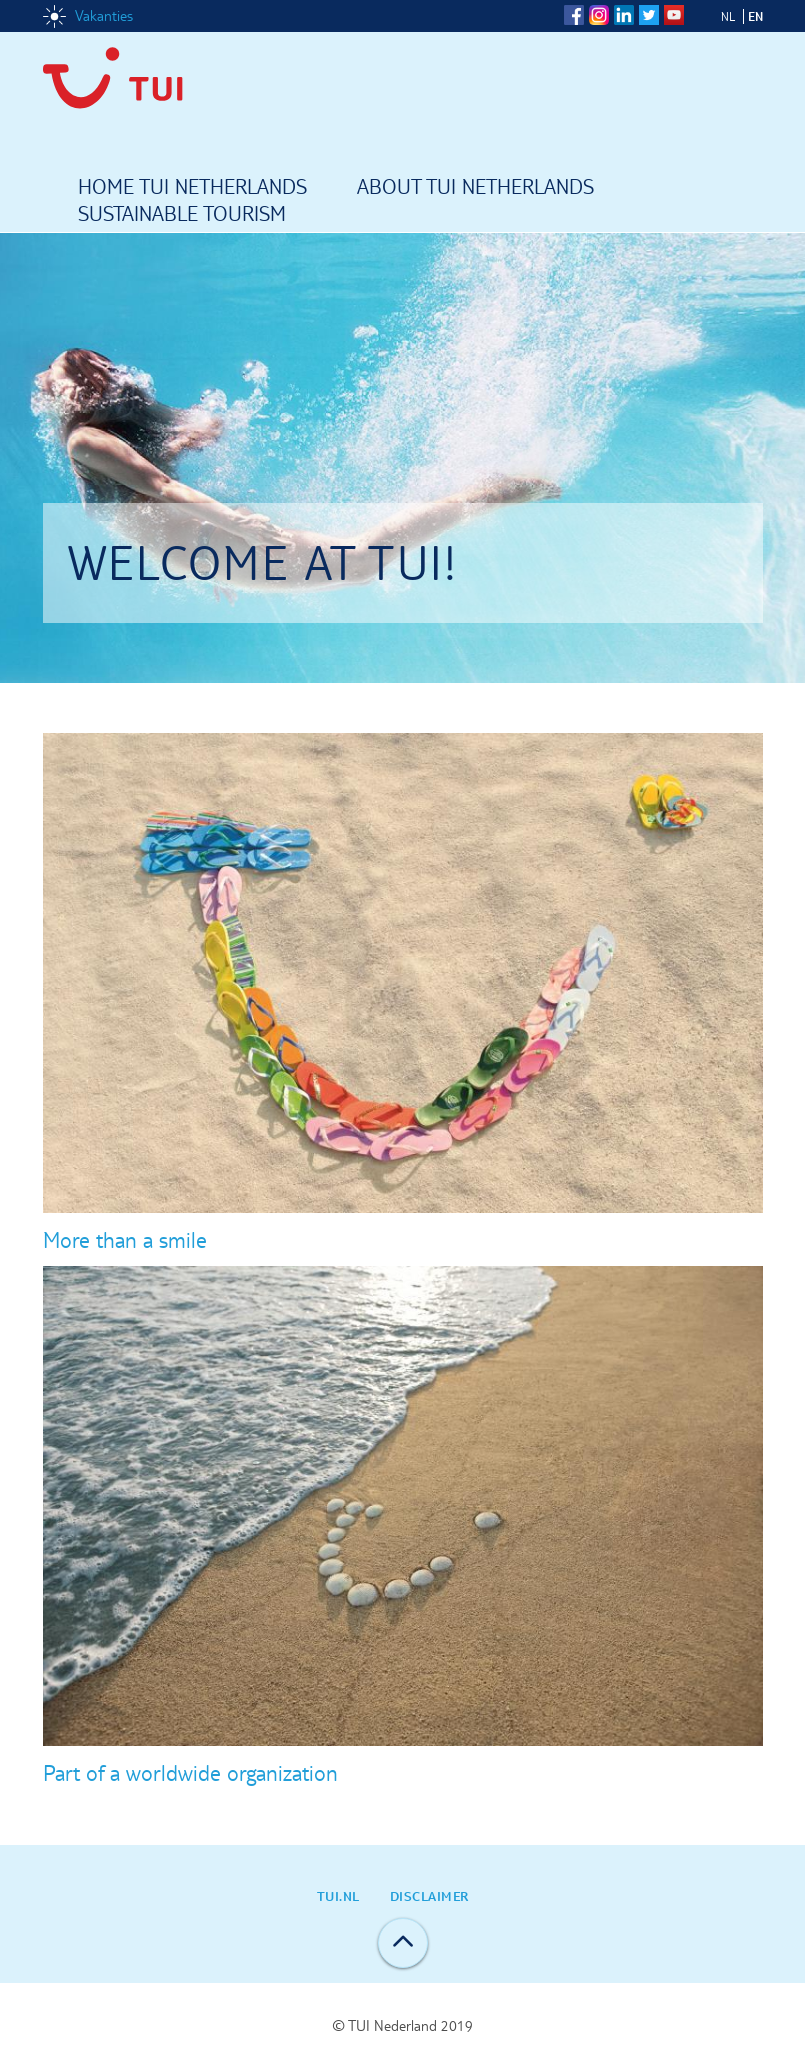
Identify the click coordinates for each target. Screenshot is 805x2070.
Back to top (403, 1943)
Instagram (599, 15)
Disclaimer (429, 1896)
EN (755, 16)
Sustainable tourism (182, 215)
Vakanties (104, 16)
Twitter (649, 15)
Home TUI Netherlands (192, 188)
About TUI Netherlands (475, 188)
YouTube (674, 15)
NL (728, 16)
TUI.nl (338, 1896)
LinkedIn (624, 15)
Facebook (574, 15)
